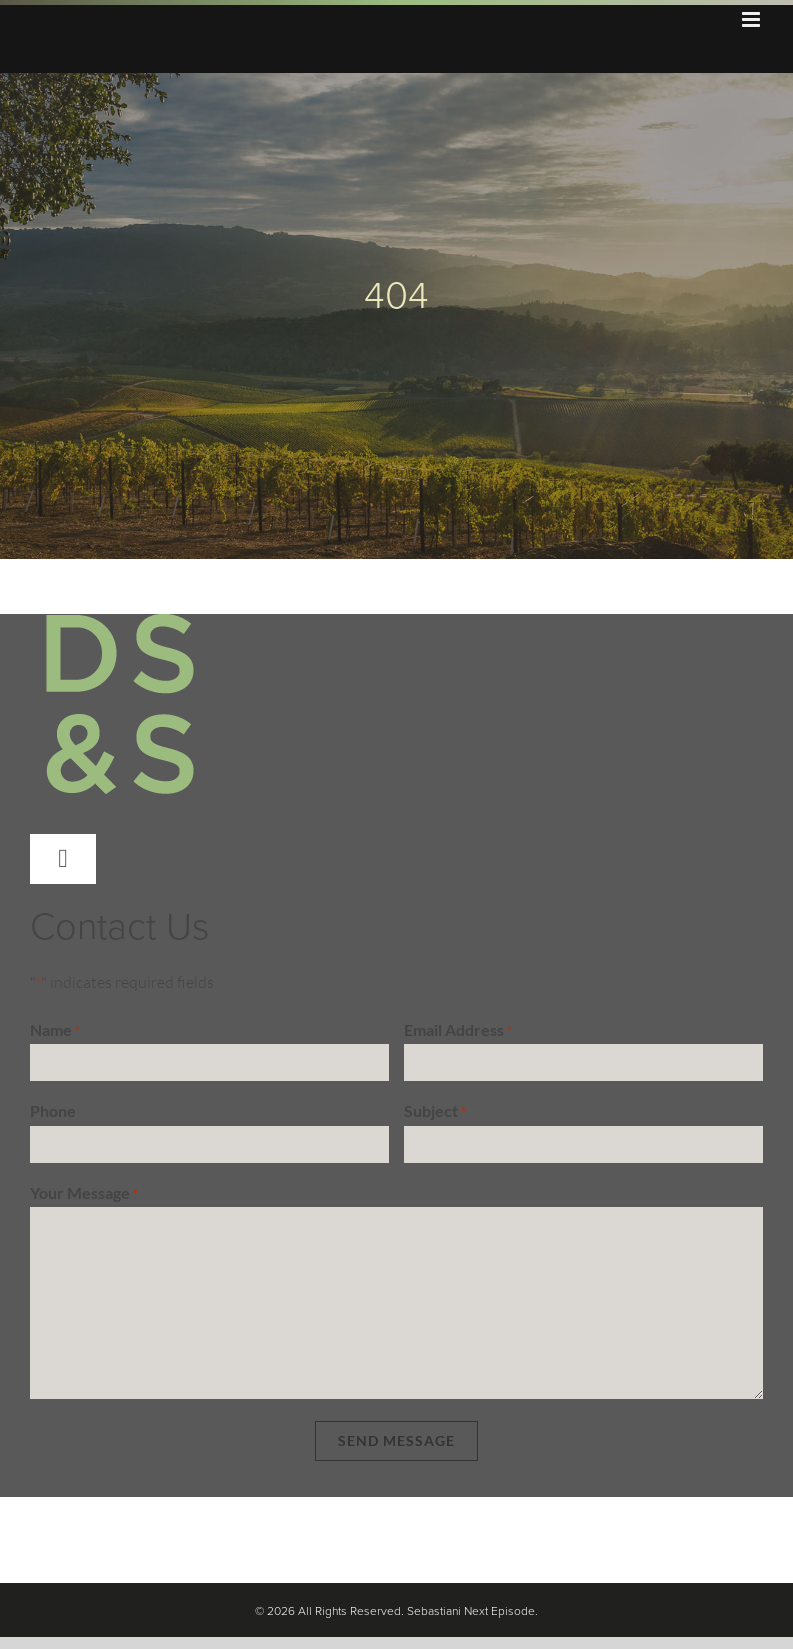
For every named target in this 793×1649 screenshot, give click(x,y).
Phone (53, 1110)
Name (55, 1031)
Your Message (84, 1194)
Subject (435, 1112)
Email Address (458, 1031)
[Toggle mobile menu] (752, 19)
